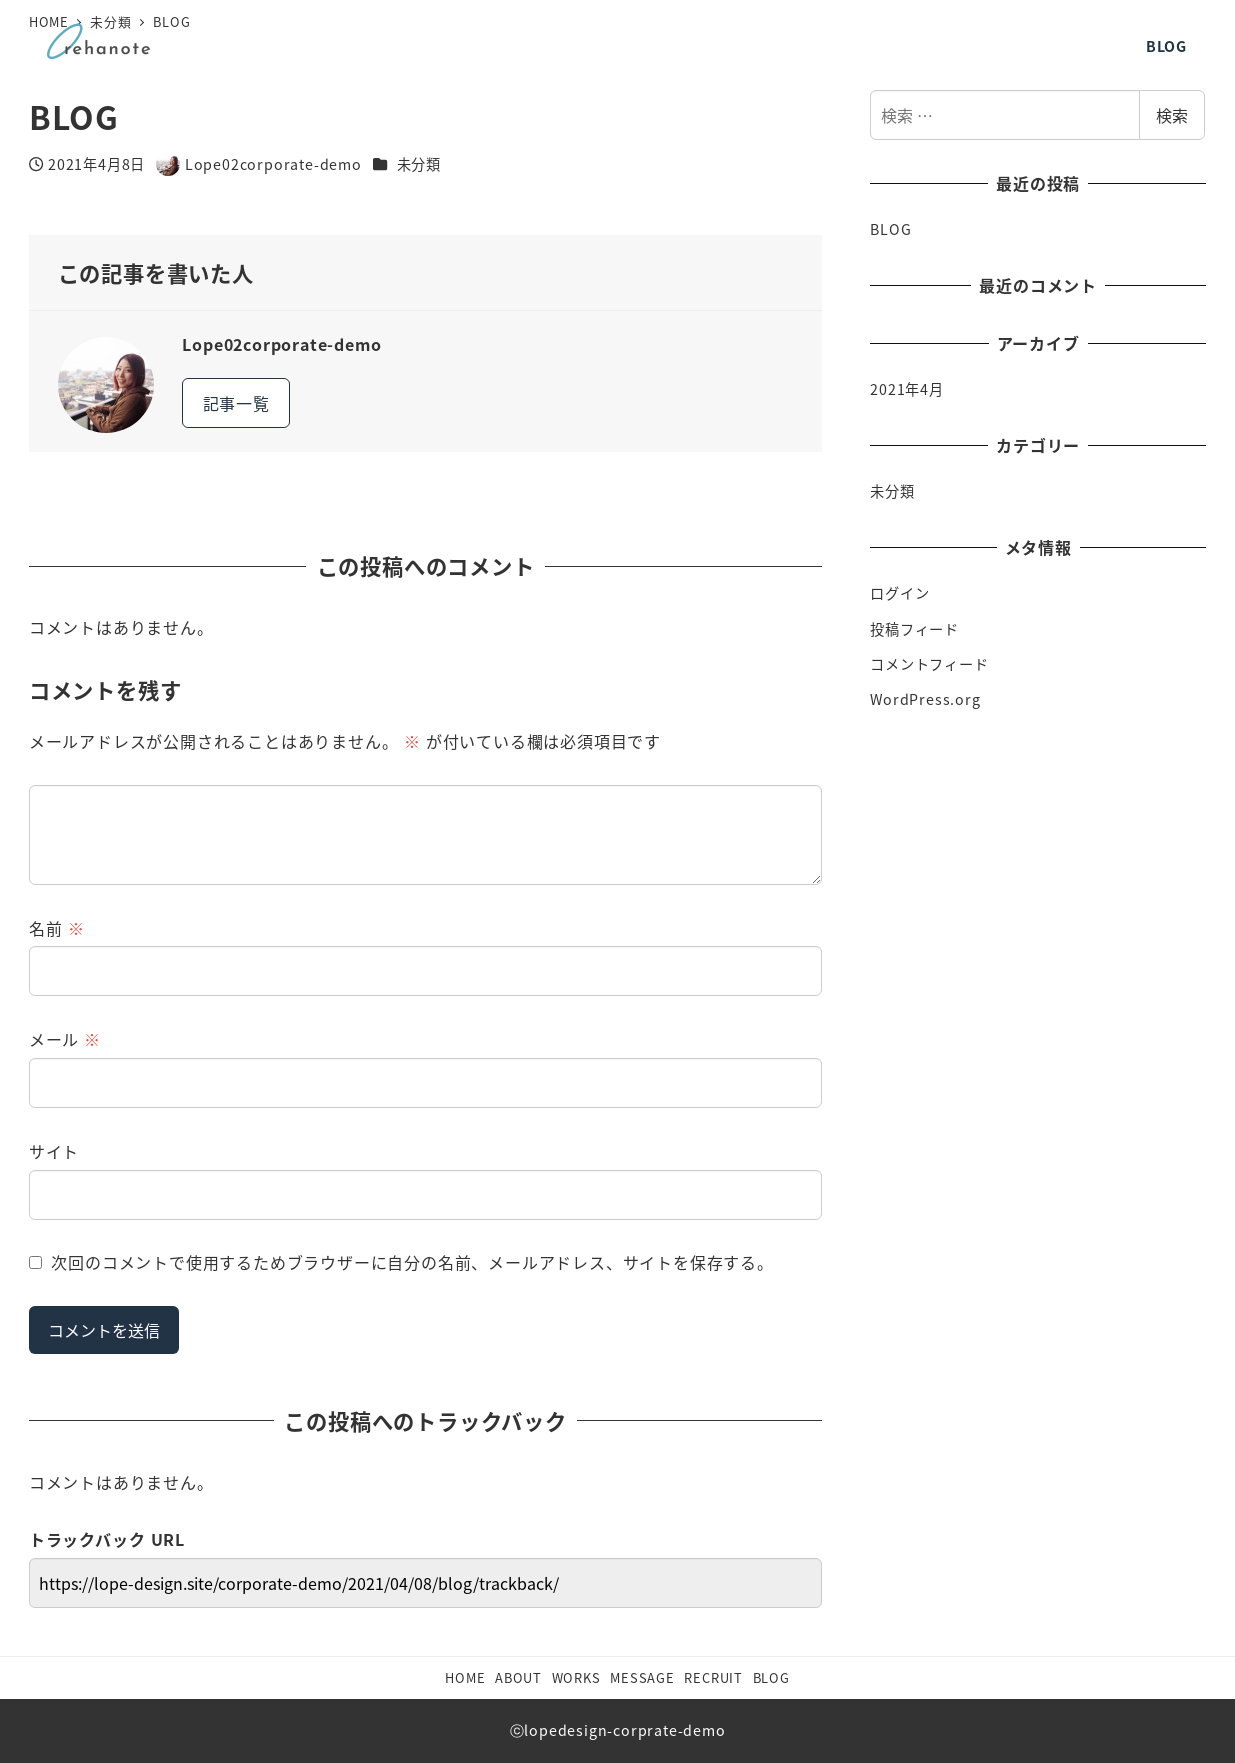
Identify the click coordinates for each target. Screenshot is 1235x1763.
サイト (54, 1151)
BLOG (890, 229)
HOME (465, 1677)
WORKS (576, 1677)
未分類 (419, 164)
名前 (57, 928)
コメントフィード (929, 664)
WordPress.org (925, 699)
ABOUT (518, 1677)
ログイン (899, 593)
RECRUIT (713, 1677)
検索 (1172, 115)
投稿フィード (914, 629)
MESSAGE (642, 1677)
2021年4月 (907, 389)
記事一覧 (236, 403)
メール (65, 1039)
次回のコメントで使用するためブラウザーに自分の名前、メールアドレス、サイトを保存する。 (412, 1262)
